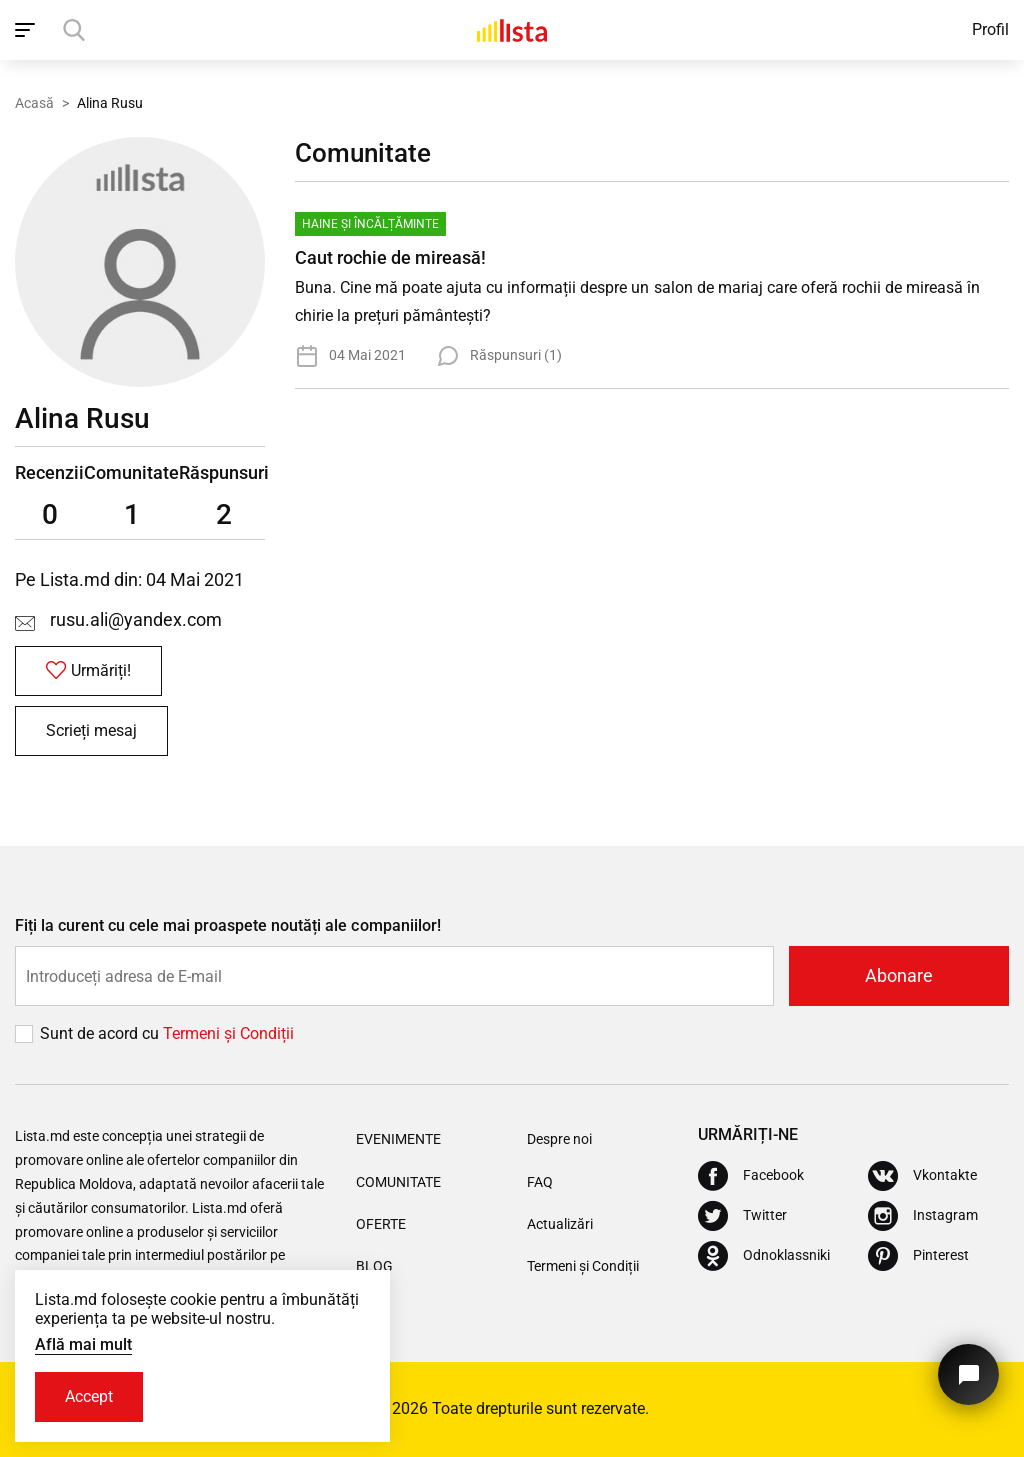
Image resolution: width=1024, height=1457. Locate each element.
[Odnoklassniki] (764, 1256)
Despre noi (559, 1139)
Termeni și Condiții (583, 1266)
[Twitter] (742, 1216)
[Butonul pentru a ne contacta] (968, 1374)
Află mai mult (83, 1344)
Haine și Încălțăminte (370, 224)
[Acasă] (512, 30)
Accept (89, 1396)
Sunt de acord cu (101, 1033)
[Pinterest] (918, 1256)
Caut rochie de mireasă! (390, 257)
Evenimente (398, 1139)
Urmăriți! (88, 670)
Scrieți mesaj (91, 730)
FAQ (540, 1182)
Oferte (381, 1224)
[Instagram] (923, 1216)
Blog (374, 1266)
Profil (990, 29)
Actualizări (560, 1224)
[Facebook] (751, 1176)
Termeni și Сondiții (228, 1033)
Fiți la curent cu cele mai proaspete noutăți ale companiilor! (228, 925)
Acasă (34, 103)
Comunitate (398, 1182)
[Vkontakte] (922, 1176)
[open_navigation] (27, 30)
